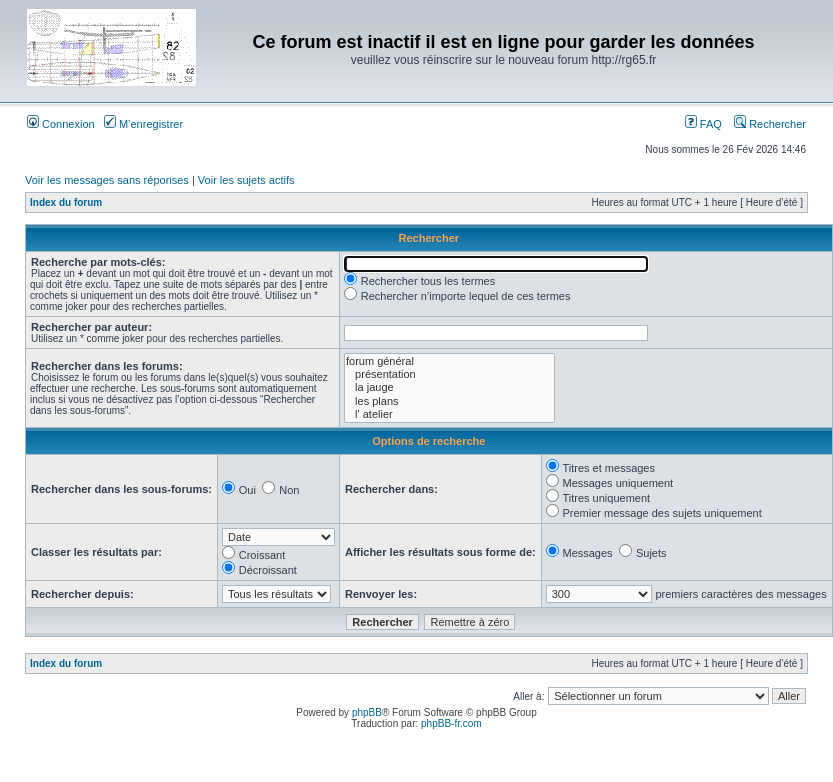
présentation (449, 374)
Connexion (61, 124)
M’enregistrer (143, 124)
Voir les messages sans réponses (107, 180)
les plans (449, 401)
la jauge (449, 387)
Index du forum (66, 202)
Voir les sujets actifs (246, 180)
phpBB (367, 712)
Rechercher (770, 124)
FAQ (703, 124)
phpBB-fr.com (451, 723)
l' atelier (449, 414)
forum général (449, 361)
